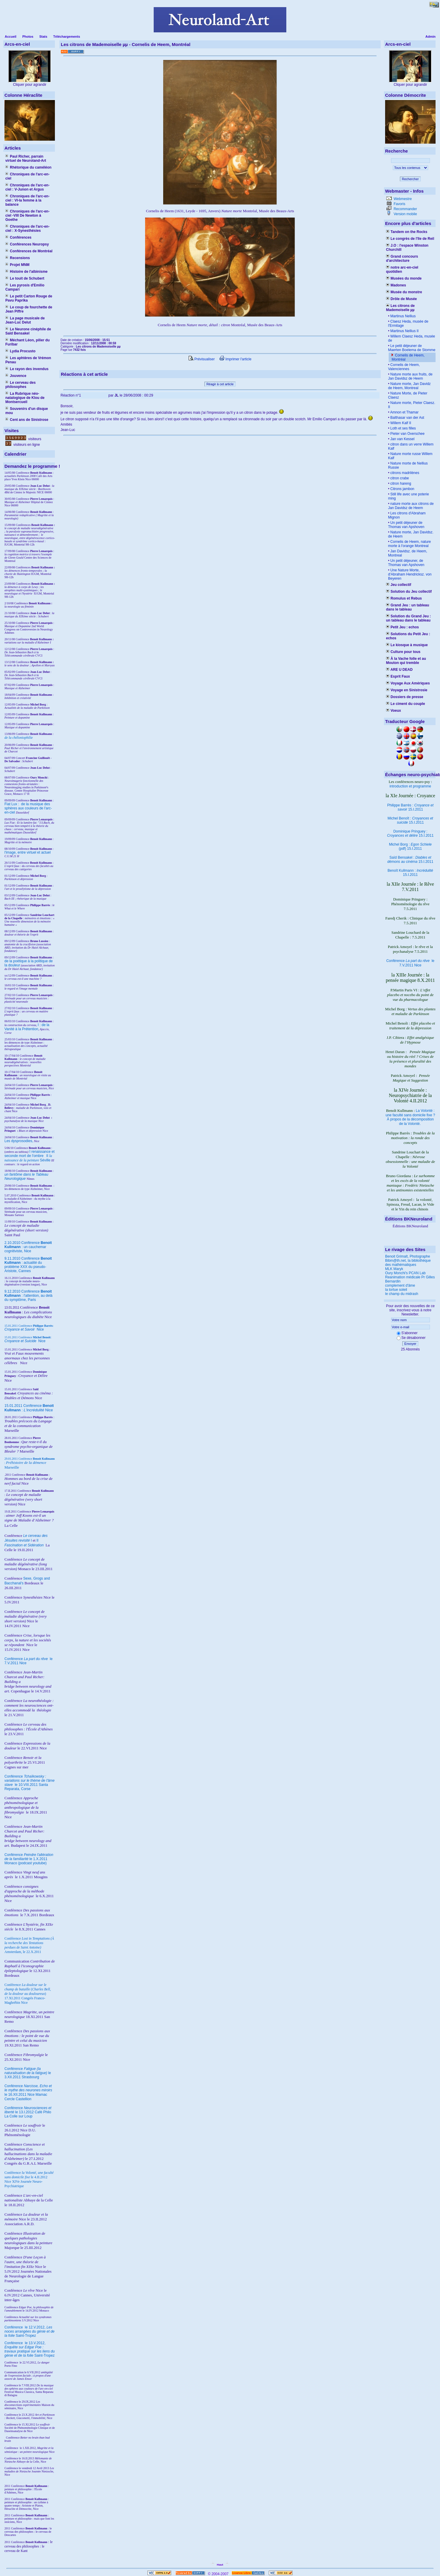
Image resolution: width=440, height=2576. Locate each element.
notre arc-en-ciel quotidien (402, 269)
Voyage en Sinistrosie (406, 690)
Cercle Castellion (17, 2099)
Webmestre (402, 199)
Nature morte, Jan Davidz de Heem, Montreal (409, 386)
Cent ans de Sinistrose (26, 420)
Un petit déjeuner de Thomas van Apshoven (406, 525)
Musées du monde (404, 278)
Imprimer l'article (235, 359)
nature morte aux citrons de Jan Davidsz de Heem (411, 506)
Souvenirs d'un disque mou (26, 411)
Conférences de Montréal (29, 251)
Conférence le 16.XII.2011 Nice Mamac (28, 2090)
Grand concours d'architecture (402, 258)
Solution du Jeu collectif (409, 591)
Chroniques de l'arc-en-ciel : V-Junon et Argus (27, 187)
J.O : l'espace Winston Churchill (407, 247)
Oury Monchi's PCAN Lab (405, 1273)
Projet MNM (17, 265)
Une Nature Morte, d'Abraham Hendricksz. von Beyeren (409, 574)
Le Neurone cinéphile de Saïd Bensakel (28, 331)
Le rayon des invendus (26, 369)
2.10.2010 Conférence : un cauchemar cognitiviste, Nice (28, 1247)
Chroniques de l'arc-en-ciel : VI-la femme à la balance (27, 200)
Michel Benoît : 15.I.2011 (410, 820)
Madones (396, 285)
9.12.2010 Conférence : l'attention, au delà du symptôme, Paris (28, 1295)
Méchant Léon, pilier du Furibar (27, 342)
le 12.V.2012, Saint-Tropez (29, 2331)
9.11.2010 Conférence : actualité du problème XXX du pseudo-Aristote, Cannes (28, 1264)
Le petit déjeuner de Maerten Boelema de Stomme (411, 348)
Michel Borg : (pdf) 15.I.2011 (410, 846)
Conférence (14, 2327)
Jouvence (15, 376)
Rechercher (410, 179)
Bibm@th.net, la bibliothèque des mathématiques (408, 1262)
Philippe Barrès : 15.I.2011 (410, 807)
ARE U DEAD (399, 670)
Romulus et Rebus (404, 598)
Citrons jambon (401, 489)
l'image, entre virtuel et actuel (27, 852)
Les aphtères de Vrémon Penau (28, 360)
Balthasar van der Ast (406, 418)
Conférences (18, 237)
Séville (45, 1160)
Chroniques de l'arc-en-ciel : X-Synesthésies (27, 228)
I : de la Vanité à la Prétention (26, 1027)
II (47, 1156)
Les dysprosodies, (18, 1141)
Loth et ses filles (402, 428)
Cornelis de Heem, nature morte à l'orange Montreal (409, 544)
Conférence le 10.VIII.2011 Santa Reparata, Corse (29, 1782)
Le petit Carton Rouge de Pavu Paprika (28, 298)
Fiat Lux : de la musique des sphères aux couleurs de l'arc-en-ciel (28, 808)
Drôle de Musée (401, 299)
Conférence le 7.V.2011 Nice (410, 963)
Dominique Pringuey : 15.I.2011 (410, 833)
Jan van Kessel (401, 439)
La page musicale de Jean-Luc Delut (25, 320)
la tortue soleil (396, 1290)
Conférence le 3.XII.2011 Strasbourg (27, 2073)
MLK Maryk (394, 1269)
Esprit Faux (398, 676)
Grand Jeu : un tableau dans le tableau (407, 607)
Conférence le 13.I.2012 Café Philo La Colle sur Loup (27, 2112)
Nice (24, 1329)
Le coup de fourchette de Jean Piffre (28, 309)
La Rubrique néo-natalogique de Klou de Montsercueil (25, 397)
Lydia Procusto (20, 351)
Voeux (393, 710)
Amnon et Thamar (404, 412)
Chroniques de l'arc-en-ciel (27, 176)
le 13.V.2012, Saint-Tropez (29, 2349)
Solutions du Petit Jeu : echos (408, 636)
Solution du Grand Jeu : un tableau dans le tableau (408, 618)
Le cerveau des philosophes (20, 385)
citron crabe (399, 478)
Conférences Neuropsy (27, 244)
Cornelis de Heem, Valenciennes (404, 367)
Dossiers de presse (404, 697)
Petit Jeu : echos (402, 627)
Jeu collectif (398, 585)
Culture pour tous (403, 652)
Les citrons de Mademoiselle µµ (400, 308)
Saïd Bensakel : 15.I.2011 (410, 859)
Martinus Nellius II (404, 331)
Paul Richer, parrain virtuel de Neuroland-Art (25, 158)
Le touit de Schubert (24, 278)
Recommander (405, 209)
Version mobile (405, 214)
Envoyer (410, 1343)
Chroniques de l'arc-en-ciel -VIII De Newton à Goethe (27, 215)
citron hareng (400, 483)
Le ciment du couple (405, 704)
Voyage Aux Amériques (408, 683)
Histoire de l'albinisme (26, 272)
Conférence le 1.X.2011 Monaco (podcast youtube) (28, 1859)
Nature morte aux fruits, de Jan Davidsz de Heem (410, 376)
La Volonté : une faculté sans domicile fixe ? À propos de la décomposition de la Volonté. (410, 1117)
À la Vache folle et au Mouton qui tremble (406, 661)
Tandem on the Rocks (406, 232)
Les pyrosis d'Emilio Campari (25, 287)
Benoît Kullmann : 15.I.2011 (410, 872)
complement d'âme (400, 1285)
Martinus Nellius (402, 316)
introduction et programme (410, 786)
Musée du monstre (404, 292)
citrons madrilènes (404, 473)
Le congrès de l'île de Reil (410, 239)
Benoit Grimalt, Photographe (407, 1256)
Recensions (17, 258)
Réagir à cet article (220, 384)
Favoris (399, 204)
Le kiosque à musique (407, 645)
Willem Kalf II (400, 423)
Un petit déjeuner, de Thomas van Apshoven (406, 563)
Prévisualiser (202, 359)
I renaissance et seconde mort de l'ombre (29, 1154)
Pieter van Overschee (407, 434)
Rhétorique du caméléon (28, 167)
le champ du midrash (401, 1294)
